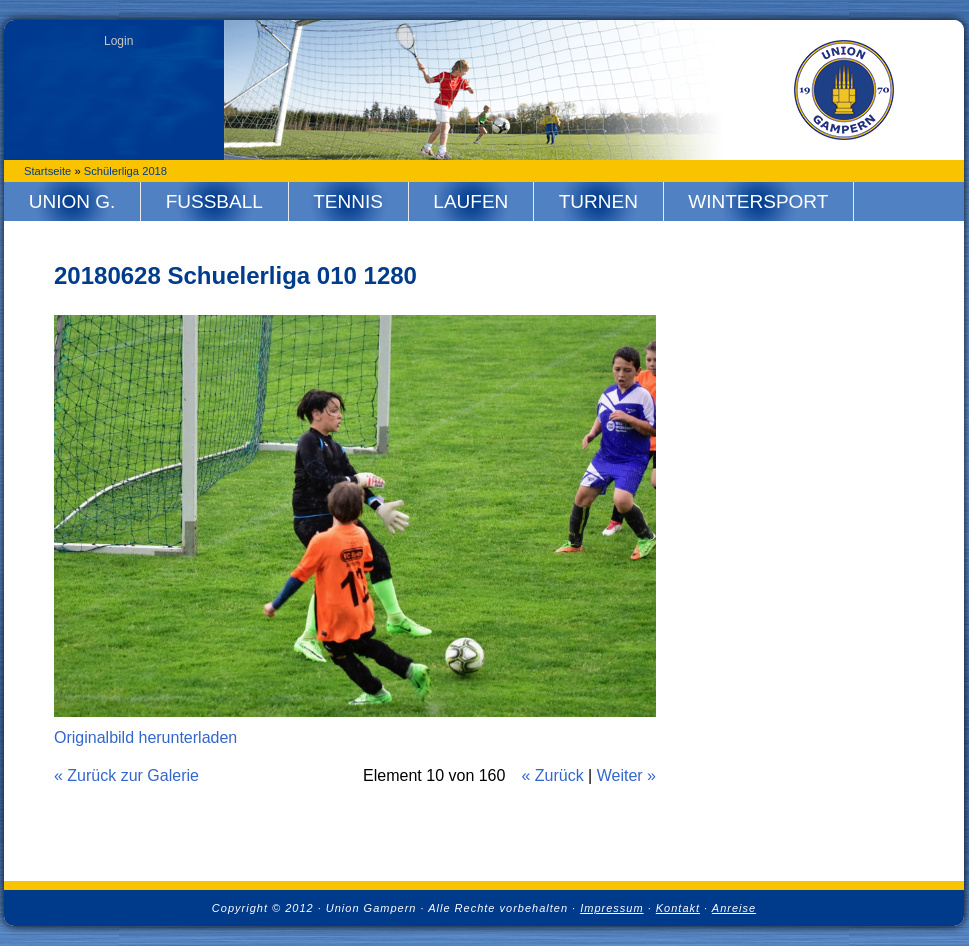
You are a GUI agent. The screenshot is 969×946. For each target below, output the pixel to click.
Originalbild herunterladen (145, 737)
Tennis (348, 201)
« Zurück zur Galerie (126, 775)
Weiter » (626, 775)
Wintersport (758, 201)
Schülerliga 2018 (125, 171)
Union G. (72, 201)
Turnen (598, 201)
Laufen (470, 201)
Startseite (47, 171)
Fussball (214, 201)
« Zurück (552, 775)
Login (118, 41)
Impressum (611, 908)
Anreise (734, 908)
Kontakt (678, 908)
